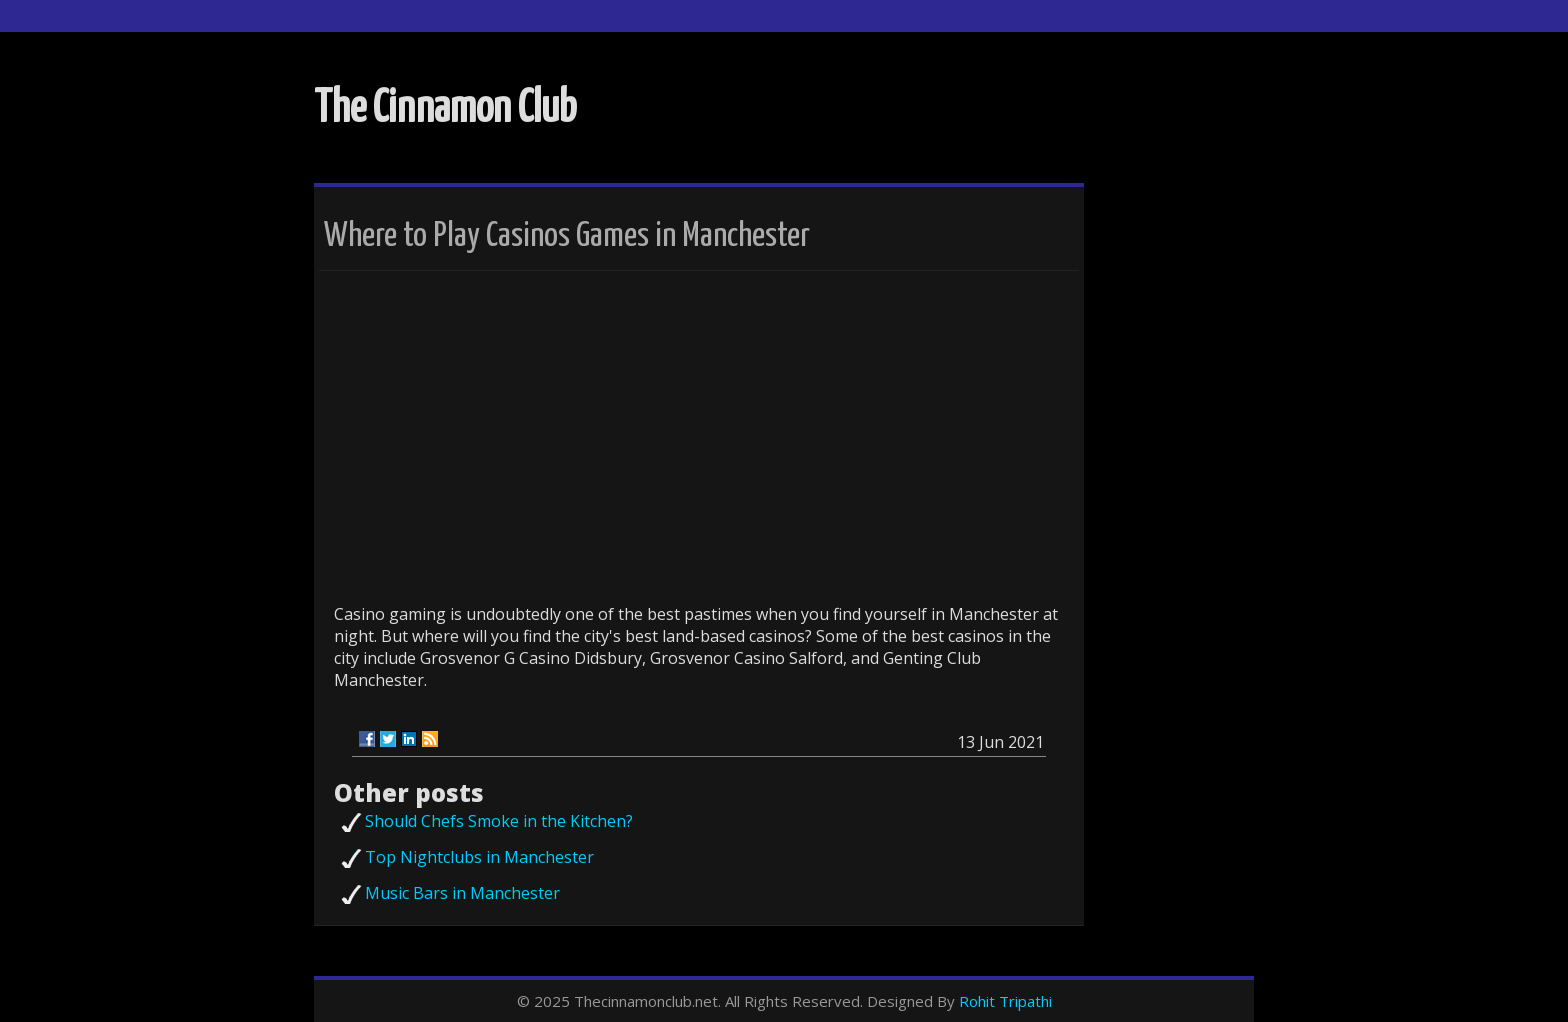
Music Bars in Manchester (462, 893)
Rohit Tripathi (1005, 1001)
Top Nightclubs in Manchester (479, 857)
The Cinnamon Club (445, 109)
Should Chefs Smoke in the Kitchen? (499, 821)
